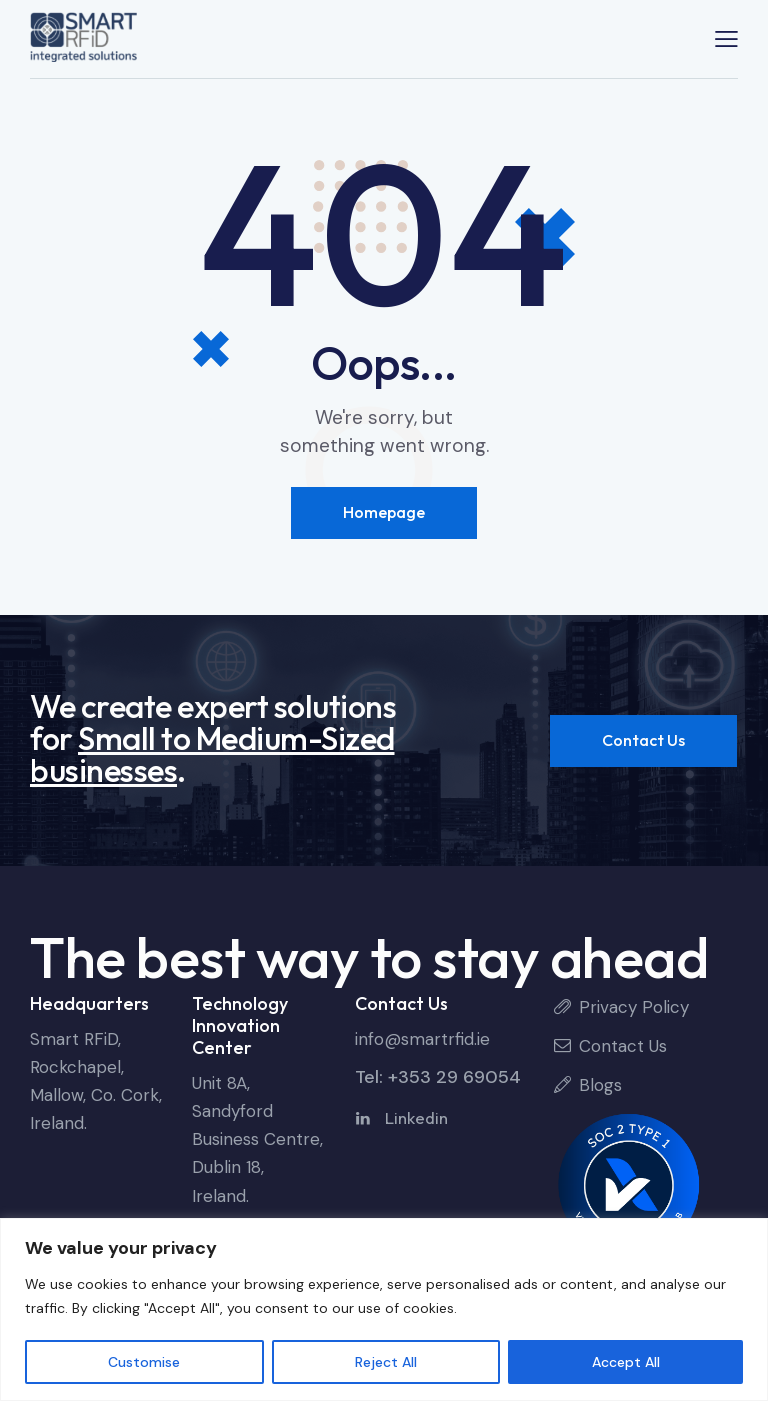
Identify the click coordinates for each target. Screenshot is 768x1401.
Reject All (386, 1362)
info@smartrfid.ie (422, 1039)
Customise (144, 1362)
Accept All (626, 1362)
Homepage (384, 512)
